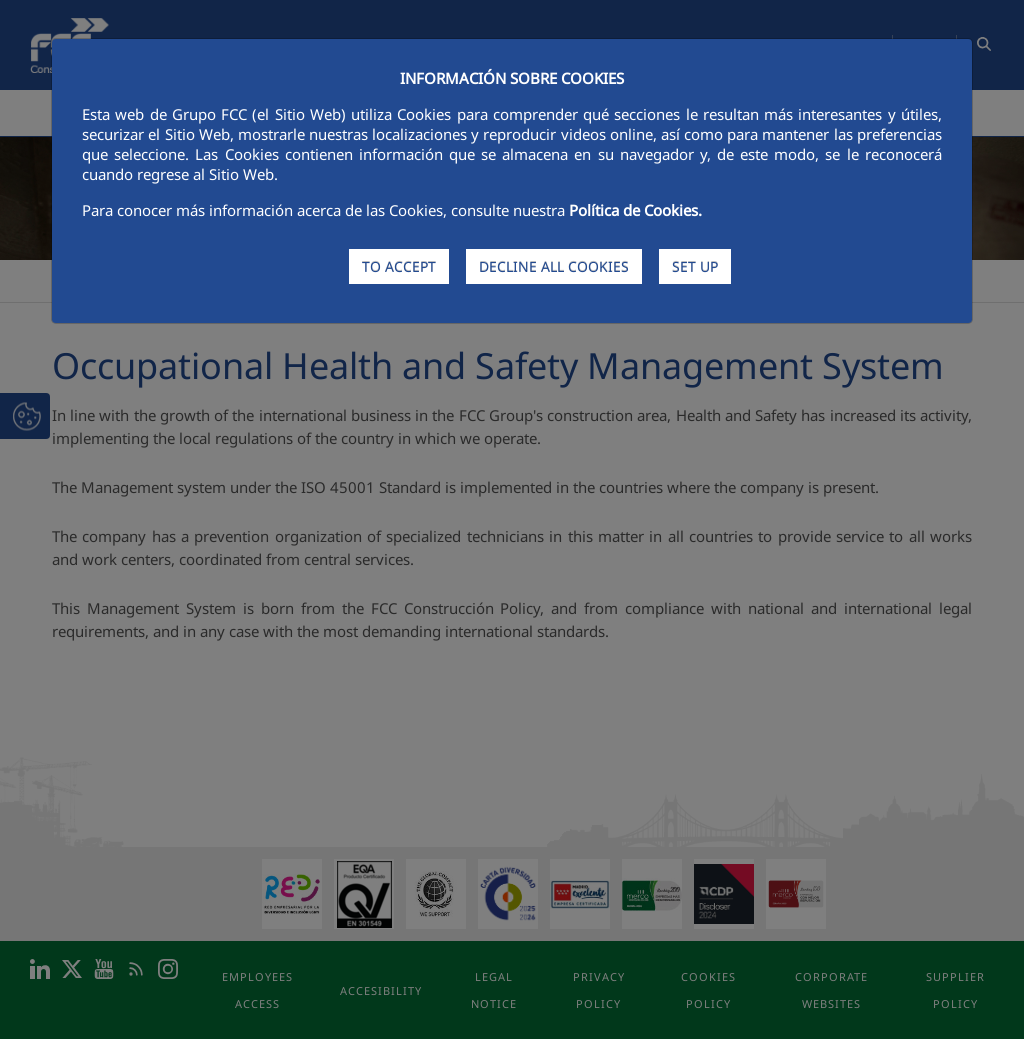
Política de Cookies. (635, 210)
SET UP (695, 266)
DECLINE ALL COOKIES (554, 266)
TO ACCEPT (399, 266)
